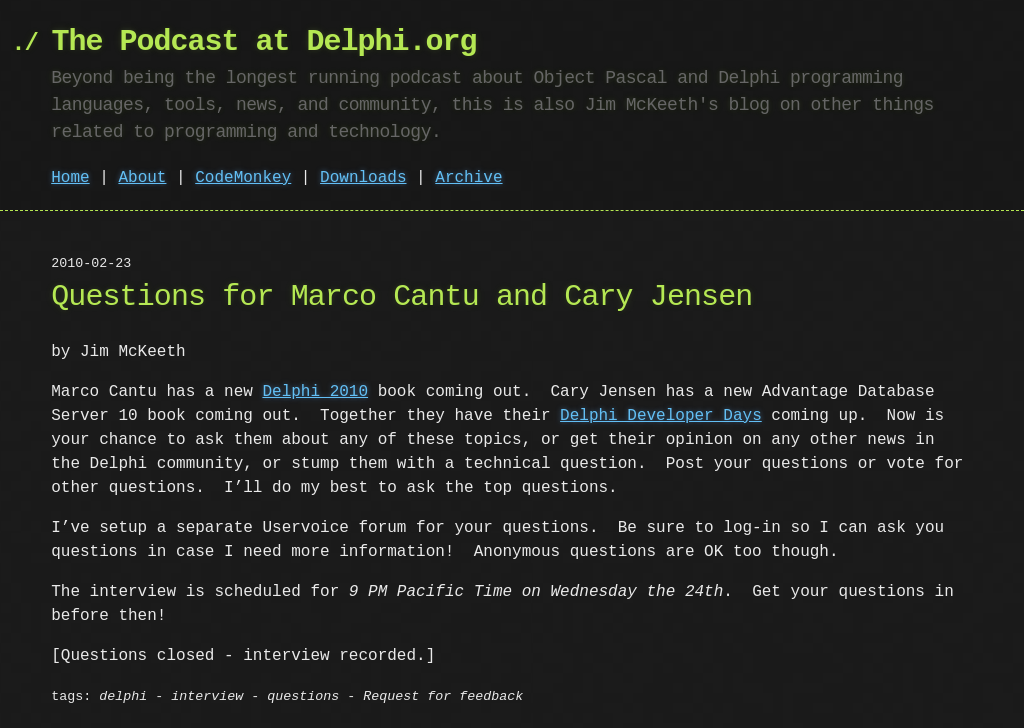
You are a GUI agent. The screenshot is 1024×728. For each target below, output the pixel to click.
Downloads (363, 178)
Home (70, 178)
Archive (468, 178)
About (142, 178)
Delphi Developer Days (661, 416)
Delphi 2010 (315, 392)
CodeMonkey (243, 178)
